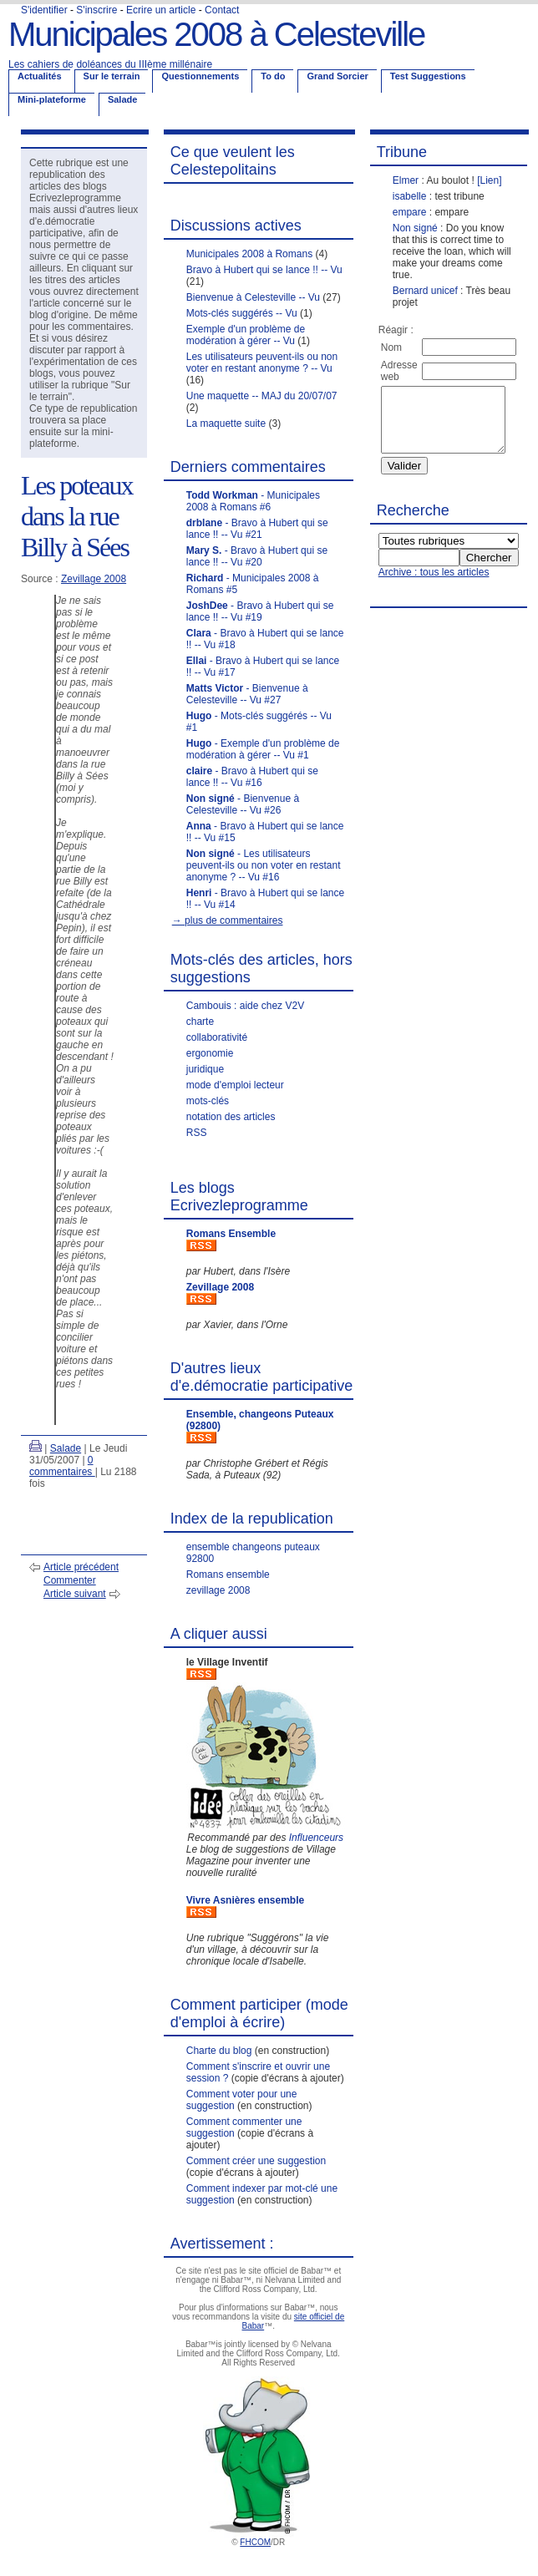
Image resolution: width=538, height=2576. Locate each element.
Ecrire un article (160, 10)
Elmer (406, 180)
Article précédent (81, 1567)
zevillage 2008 (218, 1590)
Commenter (69, 1580)
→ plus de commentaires (227, 920)
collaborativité (216, 1037)
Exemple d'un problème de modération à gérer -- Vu (245, 335)
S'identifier (44, 10)
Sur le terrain (112, 76)
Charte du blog (219, 2050)
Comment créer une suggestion (256, 2161)
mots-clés (207, 1101)
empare (410, 212)
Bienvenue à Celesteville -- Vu (253, 297)
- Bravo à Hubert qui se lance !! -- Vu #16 (252, 777)
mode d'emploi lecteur (235, 1085)
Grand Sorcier (337, 76)
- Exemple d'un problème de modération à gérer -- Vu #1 (263, 749)
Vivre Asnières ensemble (245, 1900)
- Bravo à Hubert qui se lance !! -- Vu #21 (257, 528)
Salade (122, 99)
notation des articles (231, 1117)
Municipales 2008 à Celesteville (216, 34)
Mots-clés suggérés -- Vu (241, 313)
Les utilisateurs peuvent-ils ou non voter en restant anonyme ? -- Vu (262, 362)
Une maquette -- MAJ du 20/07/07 (262, 396)
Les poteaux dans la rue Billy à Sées (77, 516)
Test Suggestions (428, 76)
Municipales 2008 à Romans (249, 254)
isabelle (410, 196)
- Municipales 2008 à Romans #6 (253, 501)
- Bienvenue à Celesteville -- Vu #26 (242, 804)
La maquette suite (226, 423)
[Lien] (489, 180)
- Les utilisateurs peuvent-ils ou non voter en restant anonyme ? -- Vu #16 (263, 865)
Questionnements (200, 76)
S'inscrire (96, 10)
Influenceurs (316, 1837)
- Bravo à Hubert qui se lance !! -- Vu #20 (256, 556)
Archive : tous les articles (434, 585)
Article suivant (74, 1594)
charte (200, 1021)
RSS (196, 1132)
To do (273, 76)
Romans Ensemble (231, 1234)
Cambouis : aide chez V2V (245, 1006)
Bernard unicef (425, 291)
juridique (205, 1069)
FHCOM (255, 2542)
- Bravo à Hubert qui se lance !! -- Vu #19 (260, 611)
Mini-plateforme (52, 99)
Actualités (40, 76)
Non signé (415, 228)
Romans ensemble (228, 1574)
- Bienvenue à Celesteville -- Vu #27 (247, 694)
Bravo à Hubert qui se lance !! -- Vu (264, 270)
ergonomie (210, 1053)
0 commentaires (62, 1466)
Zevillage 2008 (93, 579)
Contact (222, 10)
